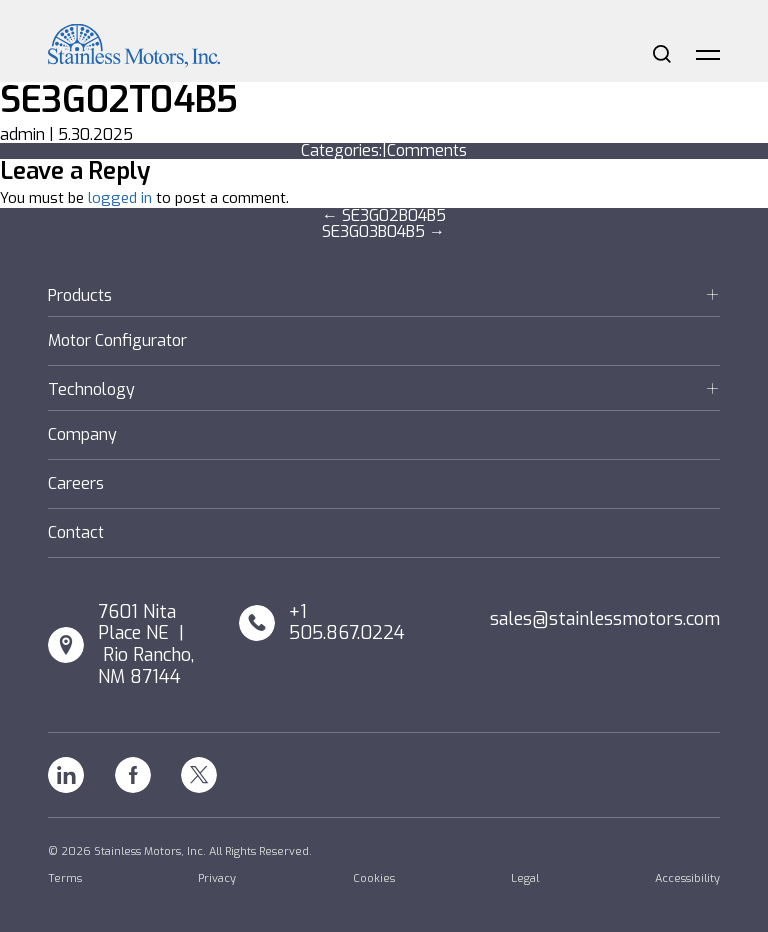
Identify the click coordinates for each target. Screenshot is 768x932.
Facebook (133, 775)
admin (22, 134)
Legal (525, 878)
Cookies (374, 878)
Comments (427, 150)
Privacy (217, 878)
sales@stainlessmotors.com (605, 619)
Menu (708, 54)
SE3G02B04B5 (384, 215)
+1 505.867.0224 (347, 623)
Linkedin (66, 775)
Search (662, 54)
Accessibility (687, 878)
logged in (120, 198)
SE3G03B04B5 (383, 231)
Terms (65, 878)
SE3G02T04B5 (119, 100)
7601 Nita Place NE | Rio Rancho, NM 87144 (146, 645)
